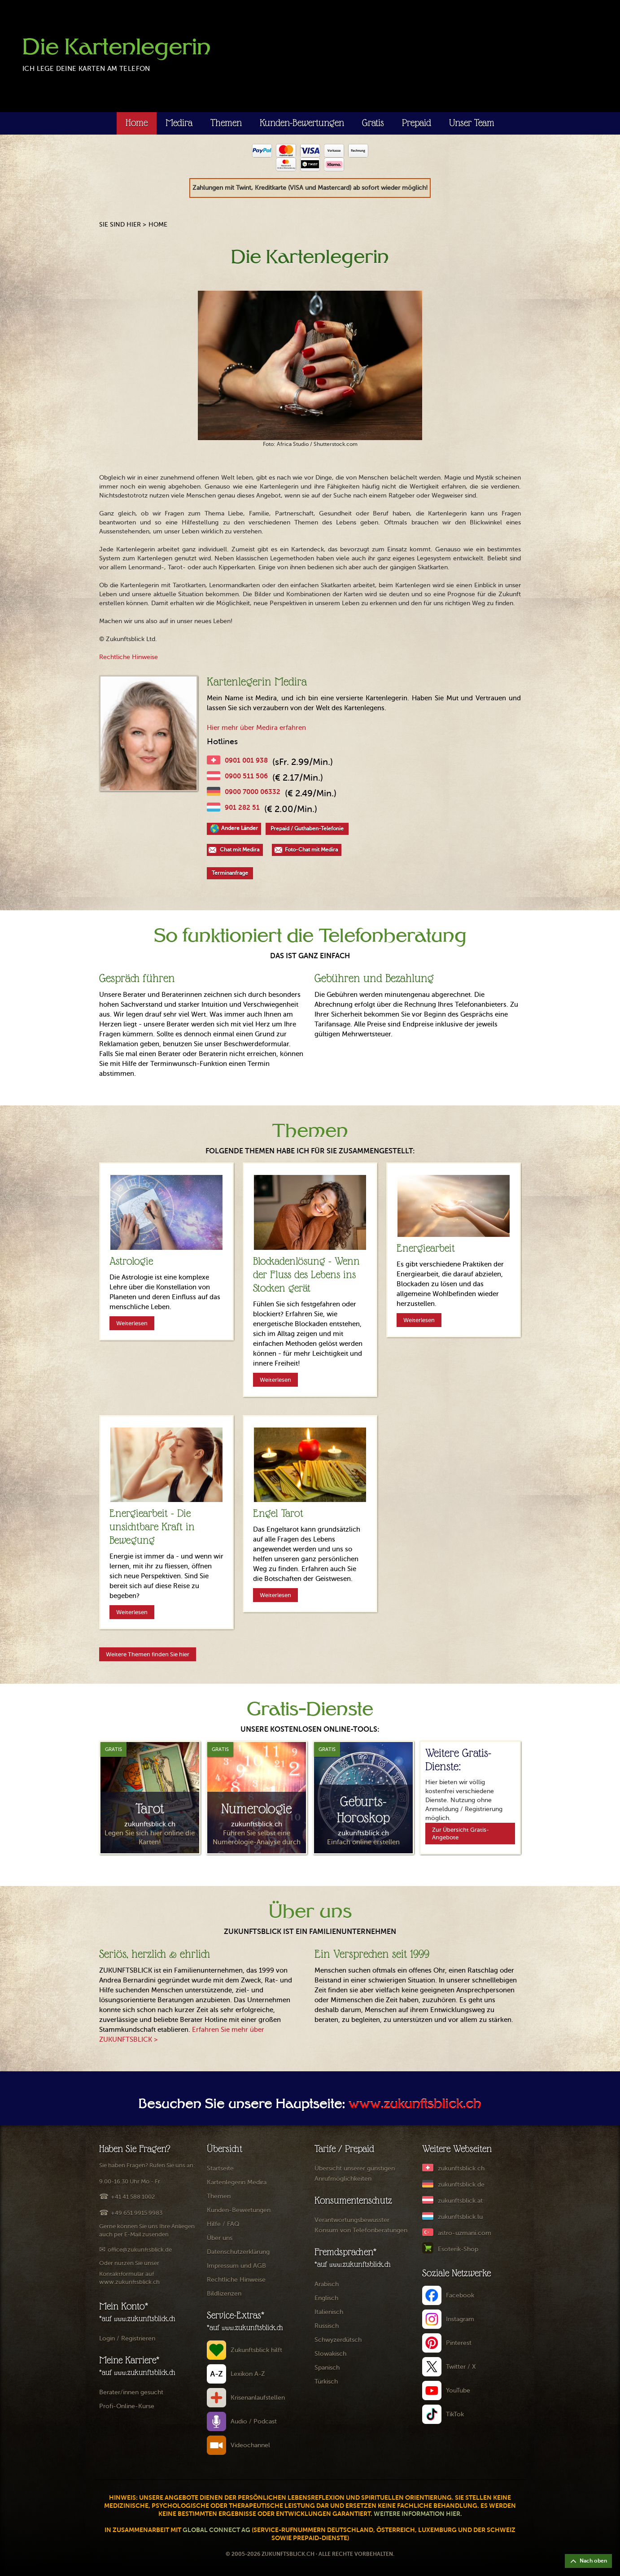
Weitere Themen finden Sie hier (147, 1654)
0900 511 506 (246, 776)
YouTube (458, 2390)
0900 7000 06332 (252, 791)
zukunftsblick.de (461, 2184)
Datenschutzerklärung (238, 2252)
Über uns (219, 2238)
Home (137, 122)
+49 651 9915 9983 (136, 2212)
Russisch (326, 2326)
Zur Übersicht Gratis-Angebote (460, 1833)
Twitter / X (461, 2366)
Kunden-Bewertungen (302, 122)
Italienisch (328, 2312)
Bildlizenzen (224, 2293)
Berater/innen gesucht (131, 2392)
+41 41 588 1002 (133, 2196)
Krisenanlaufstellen (258, 2397)
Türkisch (326, 2381)
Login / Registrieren (127, 2338)
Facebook (460, 2295)
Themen (226, 122)
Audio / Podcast (254, 2421)
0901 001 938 (246, 760)
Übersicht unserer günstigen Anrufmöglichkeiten (354, 2173)
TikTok (455, 2414)
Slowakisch (330, 2353)
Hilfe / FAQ (223, 2224)
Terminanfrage (230, 873)
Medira (179, 122)
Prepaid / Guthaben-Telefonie (307, 828)
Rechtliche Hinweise (128, 657)
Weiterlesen (132, 1323)
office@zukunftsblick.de (140, 2249)
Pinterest (459, 2343)
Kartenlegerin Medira (236, 2182)
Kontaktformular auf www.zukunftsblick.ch (129, 2277)
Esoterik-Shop (458, 2249)
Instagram (460, 2319)
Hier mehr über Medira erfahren (256, 727)
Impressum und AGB (236, 2265)
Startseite (220, 2168)
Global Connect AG (216, 2529)
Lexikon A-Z (248, 2374)
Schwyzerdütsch (338, 2339)
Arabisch (326, 2284)
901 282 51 (242, 807)
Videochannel (250, 2445)
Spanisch (327, 2367)
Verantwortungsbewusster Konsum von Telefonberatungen (360, 2225)
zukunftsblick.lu (460, 2217)
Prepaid (416, 122)
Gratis (373, 122)
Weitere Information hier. (418, 2513)
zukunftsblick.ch (461, 2168)
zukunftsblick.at (460, 2200)
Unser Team (471, 122)
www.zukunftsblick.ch (415, 2105)
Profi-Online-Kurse (126, 2406)
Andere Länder (239, 828)
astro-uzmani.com (464, 2233)
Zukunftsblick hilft (256, 2350)
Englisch (326, 2298)
